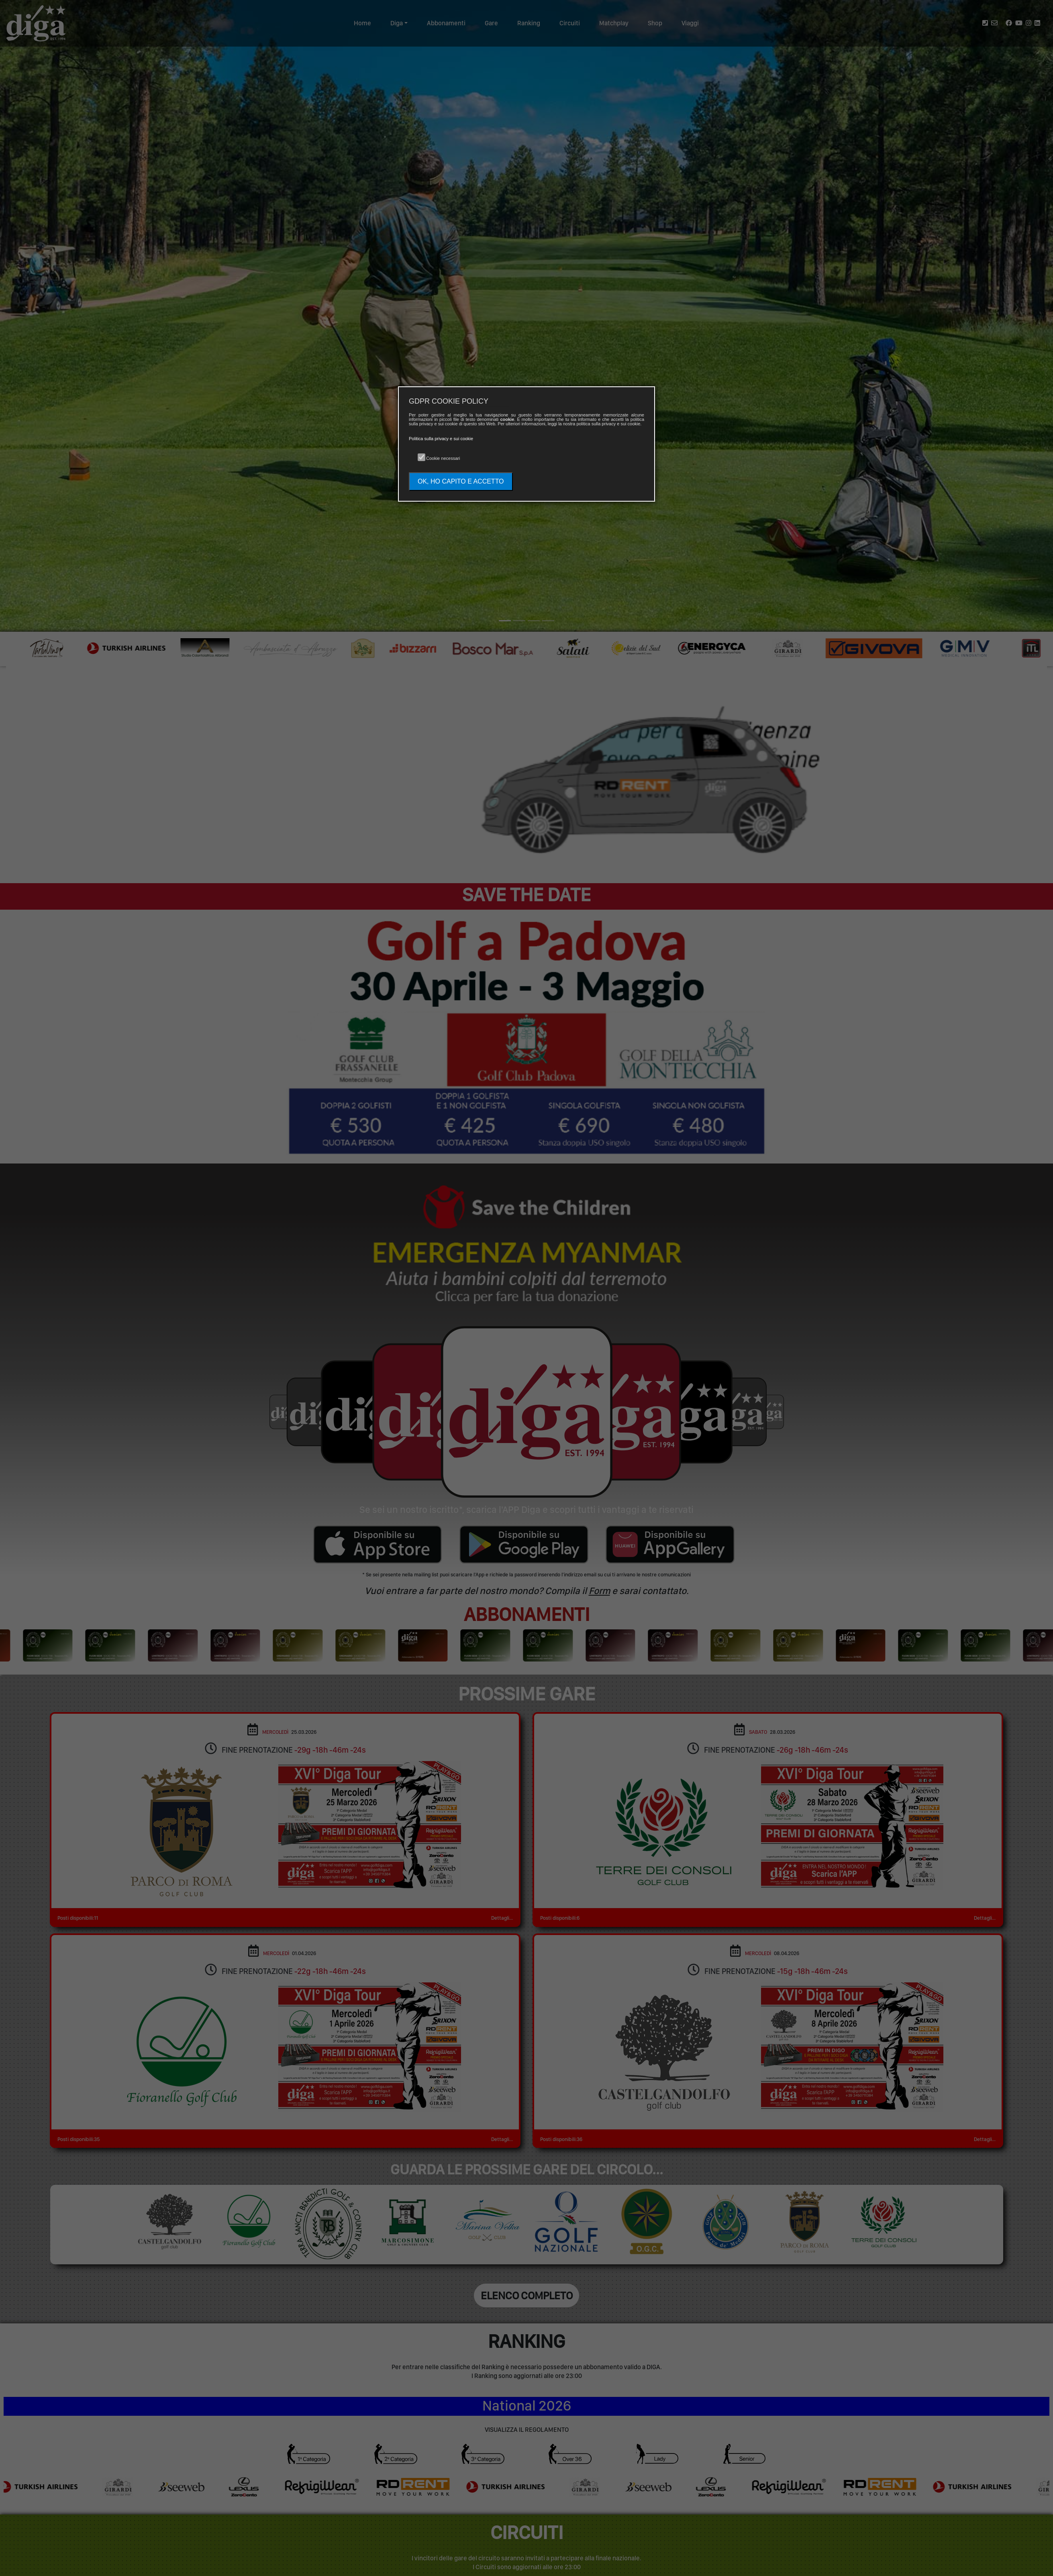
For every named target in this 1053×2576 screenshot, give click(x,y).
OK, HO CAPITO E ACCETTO (461, 481)
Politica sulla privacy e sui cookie (441, 438)
